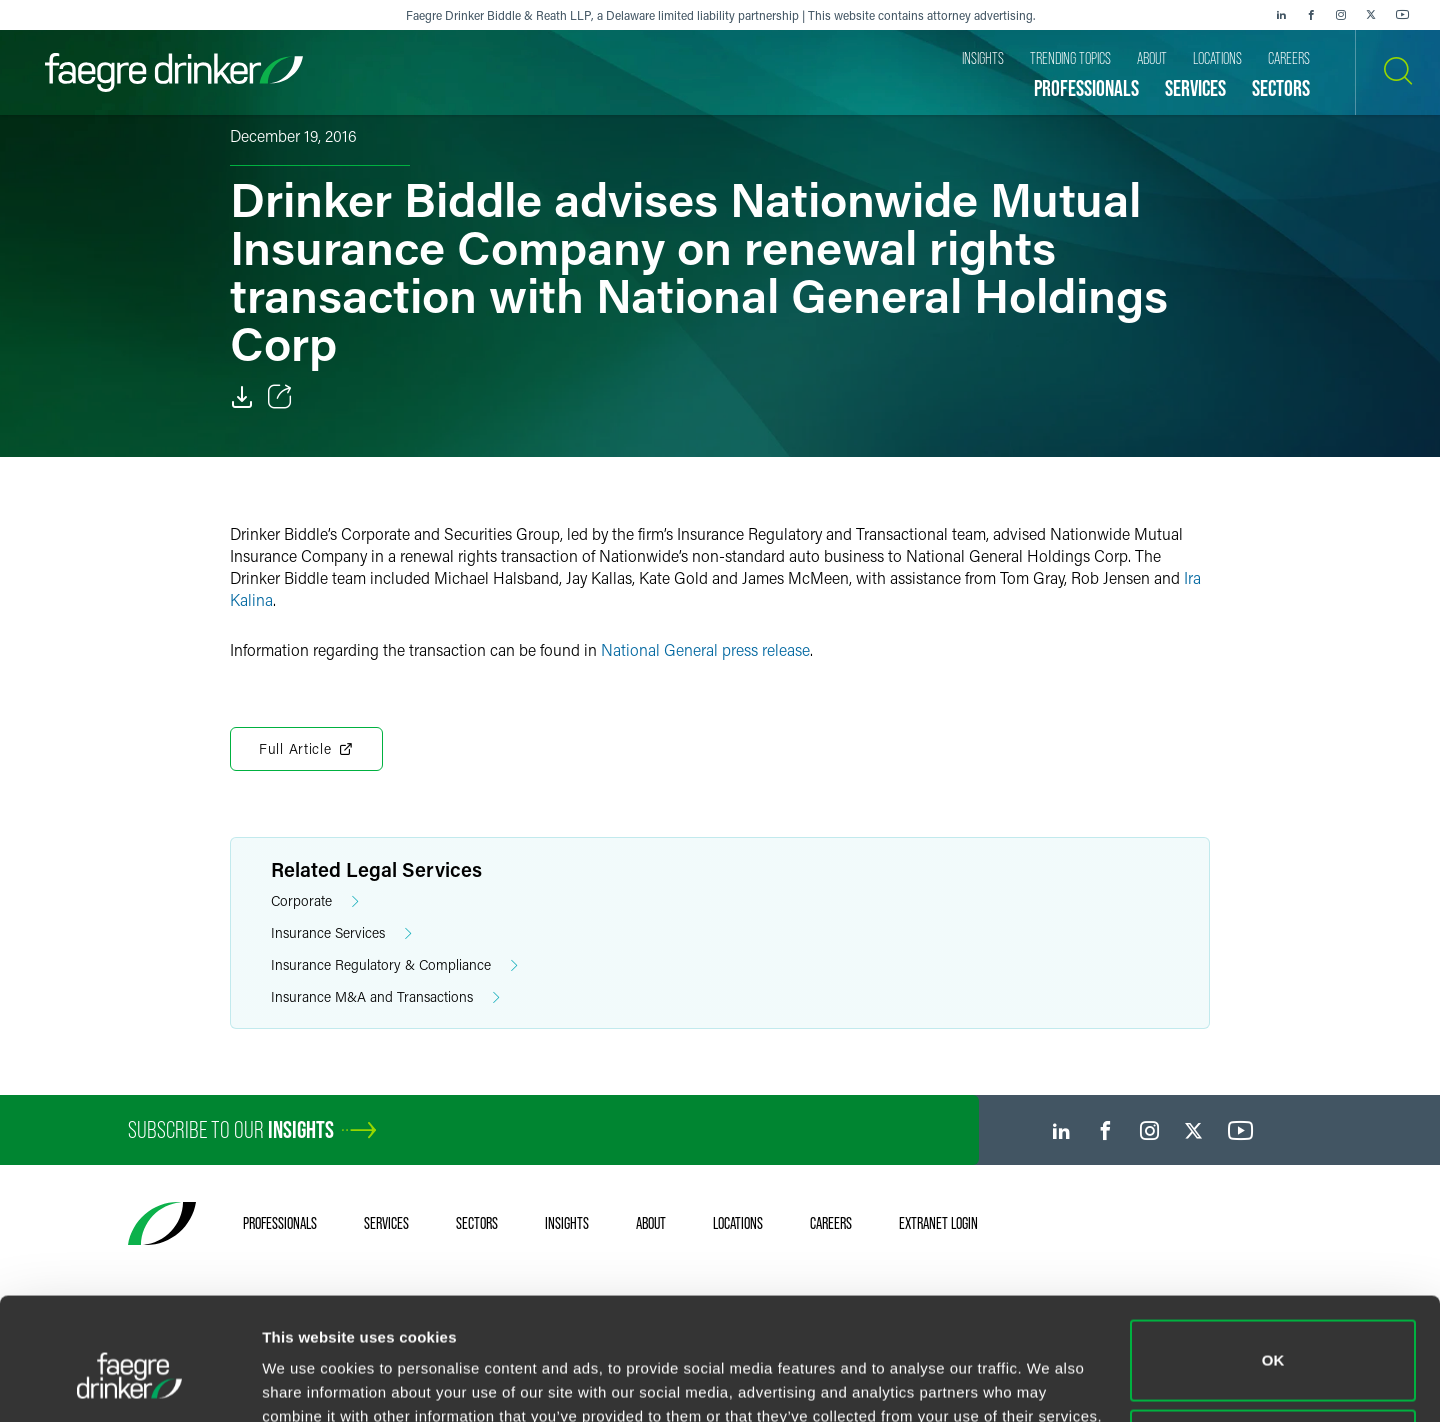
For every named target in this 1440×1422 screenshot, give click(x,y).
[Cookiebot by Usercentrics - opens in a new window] (129, 1383)
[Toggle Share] (280, 397)
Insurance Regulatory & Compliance (394, 965)
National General (661, 649)
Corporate (315, 901)
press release (766, 649)
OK (1273, 1267)
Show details (308, 1378)
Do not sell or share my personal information (1273, 1356)
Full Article (306, 749)
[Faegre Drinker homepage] (174, 72)
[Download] (242, 397)
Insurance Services (341, 933)
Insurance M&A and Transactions (385, 997)
